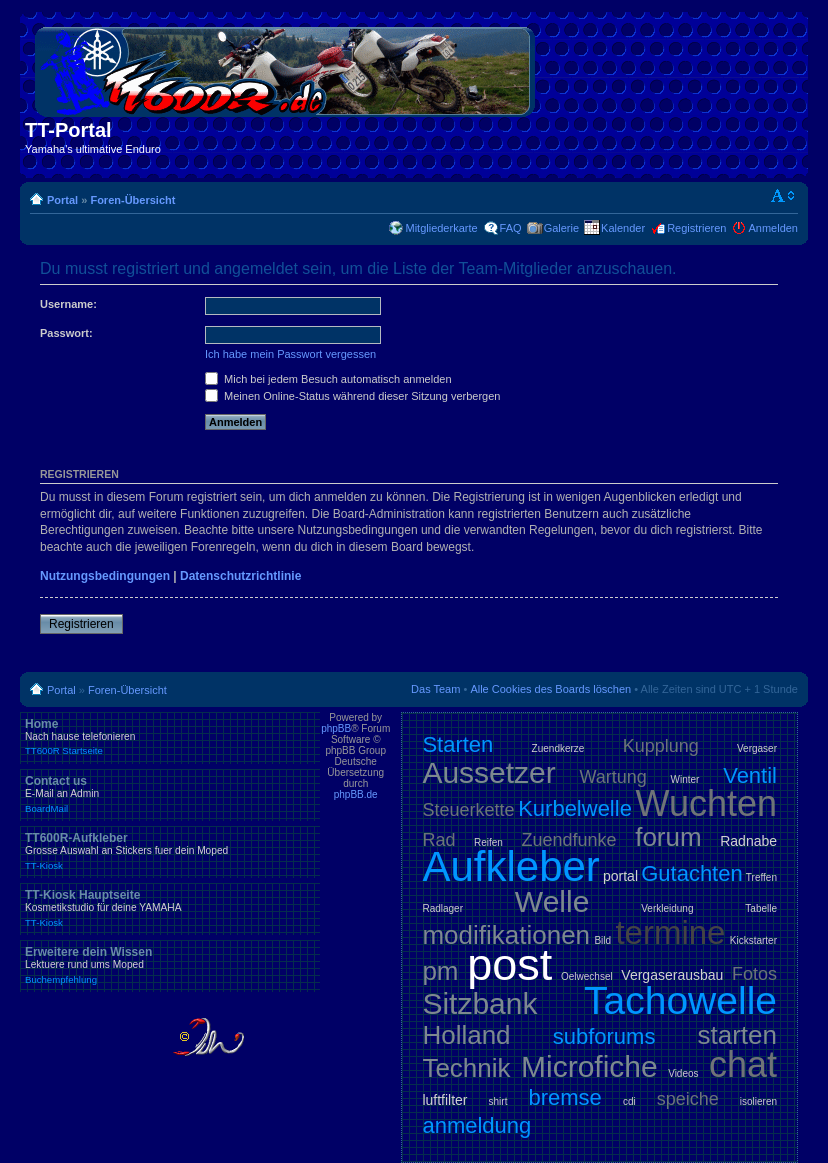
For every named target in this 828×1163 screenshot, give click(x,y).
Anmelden (773, 228)
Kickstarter (753, 940)
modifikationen (506, 935)
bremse (565, 1097)
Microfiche (589, 1066)
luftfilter (444, 1100)
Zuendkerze (558, 748)
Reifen (488, 842)
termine (670, 932)
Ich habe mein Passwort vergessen (290, 354)
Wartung (613, 777)
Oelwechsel (587, 976)
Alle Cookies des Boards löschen (550, 689)
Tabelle (761, 908)
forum (668, 837)
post (509, 964)
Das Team (435, 689)
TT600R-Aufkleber (170, 851)
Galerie (561, 228)
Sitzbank (479, 1003)
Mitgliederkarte (441, 228)
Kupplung (661, 746)
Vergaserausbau (672, 975)
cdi (629, 1101)
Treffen (761, 877)
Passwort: (66, 333)
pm (440, 971)
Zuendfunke (569, 840)
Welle (552, 901)
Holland (466, 1035)
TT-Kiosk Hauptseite (170, 908)
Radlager (442, 908)
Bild (602, 940)
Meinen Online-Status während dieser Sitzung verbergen (352, 396)
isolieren (758, 1101)
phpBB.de (356, 794)
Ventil (750, 775)
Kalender (623, 228)
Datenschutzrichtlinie (240, 576)
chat (743, 1064)
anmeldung (476, 1125)
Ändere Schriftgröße (783, 196)
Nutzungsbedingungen (105, 576)
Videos (683, 1073)
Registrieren (696, 228)
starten (738, 1035)
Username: (68, 304)
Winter (685, 779)
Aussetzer (488, 772)
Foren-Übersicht (132, 200)
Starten (457, 744)
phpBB (336, 728)
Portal (62, 200)
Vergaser (757, 748)
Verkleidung (667, 908)
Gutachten (692, 873)
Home (170, 737)
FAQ (511, 228)
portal (620, 876)
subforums (604, 1036)
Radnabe (748, 841)
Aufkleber (510, 866)
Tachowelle (680, 1000)
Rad (438, 840)
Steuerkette (468, 810)
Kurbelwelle (575, 808)
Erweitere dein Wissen (170, 965)
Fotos (754, 974)
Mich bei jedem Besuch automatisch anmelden (328, 379)
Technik (466, 1068)
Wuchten (706, 803)
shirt (498, 1101)
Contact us (170, 794)
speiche (688, 1099)
